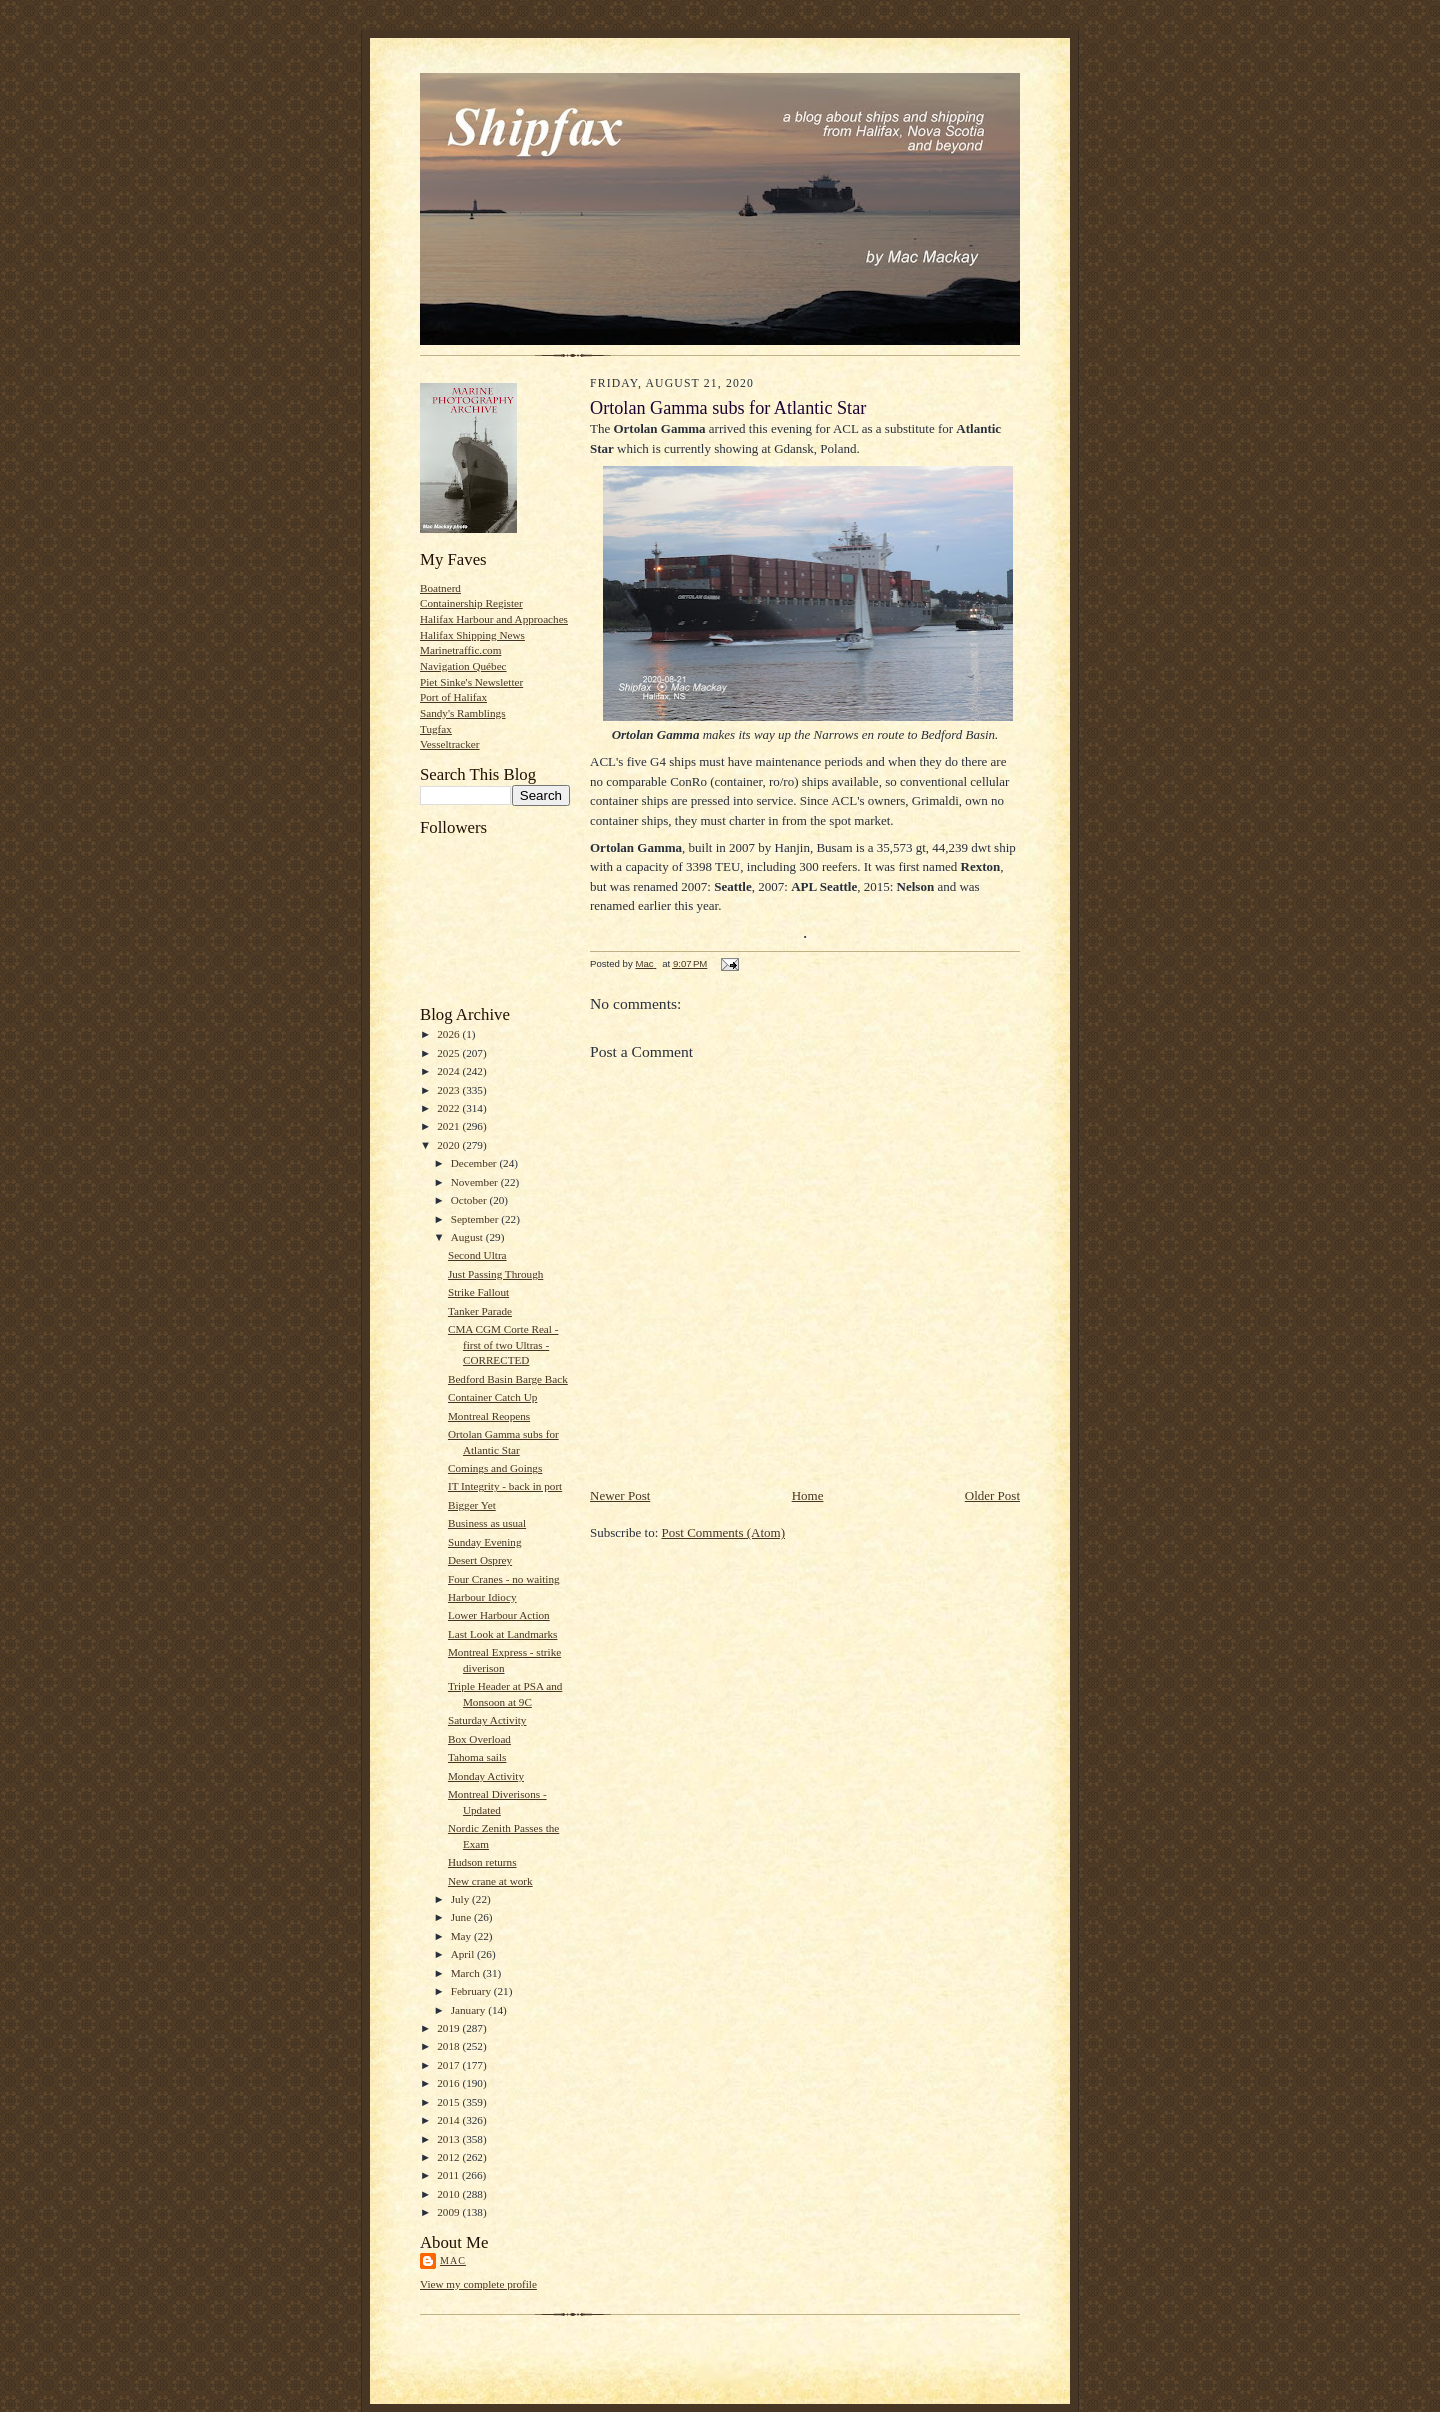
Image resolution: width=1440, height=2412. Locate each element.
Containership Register (471, 603)
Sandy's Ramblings (463, 713)
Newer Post (620, 1495)
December (475, 1163)
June (462, 1917)
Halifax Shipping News (472, 635)
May (462, 1936)
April (464, 1954)
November (476, 1182)
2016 (449, 2083)
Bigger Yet (472, 1505)
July (461, 1899)
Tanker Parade (480, 1311)
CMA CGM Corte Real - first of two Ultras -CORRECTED (503, 1344)
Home (808, 1495)
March (467, 1973)
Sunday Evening (485, 1542)
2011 (449, 2175)
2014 (449, 2120)
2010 (449, 2194)
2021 (449, 1126)
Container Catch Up (492, 1397)
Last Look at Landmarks (503, 1634)
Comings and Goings (495, 1468)
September (476, 1219)
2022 (449, 1108)
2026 (449, 1034)
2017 (449, 2065)
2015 (449, 2102)
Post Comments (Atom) (724, 1532)
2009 (449, 2212)
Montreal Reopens (489, 1416)
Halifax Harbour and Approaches (494, 619)
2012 (449, 2157)
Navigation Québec (463, 666)
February (472, 1991)
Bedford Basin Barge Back (508, 1379)
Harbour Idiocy (482, 1597)
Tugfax (436, 729)
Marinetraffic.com (460, 650)
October (470, 1200)
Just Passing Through (495, 1274)
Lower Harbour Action (499, 1615)
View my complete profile (478, 2284)
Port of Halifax (453, 697)
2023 (449, 1090)
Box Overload (479, 1739)
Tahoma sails (477, 1757)
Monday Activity (486, 1776)
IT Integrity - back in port (505, 1486)
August (468, 1237)
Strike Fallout (478, 1292)
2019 (449, 2028)
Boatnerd (440, 588)
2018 (449, 2046)
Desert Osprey (480, 1560)
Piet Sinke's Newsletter (471, 682)
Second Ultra (477, 1255)
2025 (449, 1053)
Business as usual (487, 1523)
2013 (449, 2139)
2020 (449, 1145)
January (470, 2010)
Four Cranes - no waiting (504, 1579)
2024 (449, 1071)
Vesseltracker (450, 744)
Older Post (992, 1495)
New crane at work (490, 1881)
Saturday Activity (487, 1720)
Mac (453, 2260)
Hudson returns (482, 1862)
